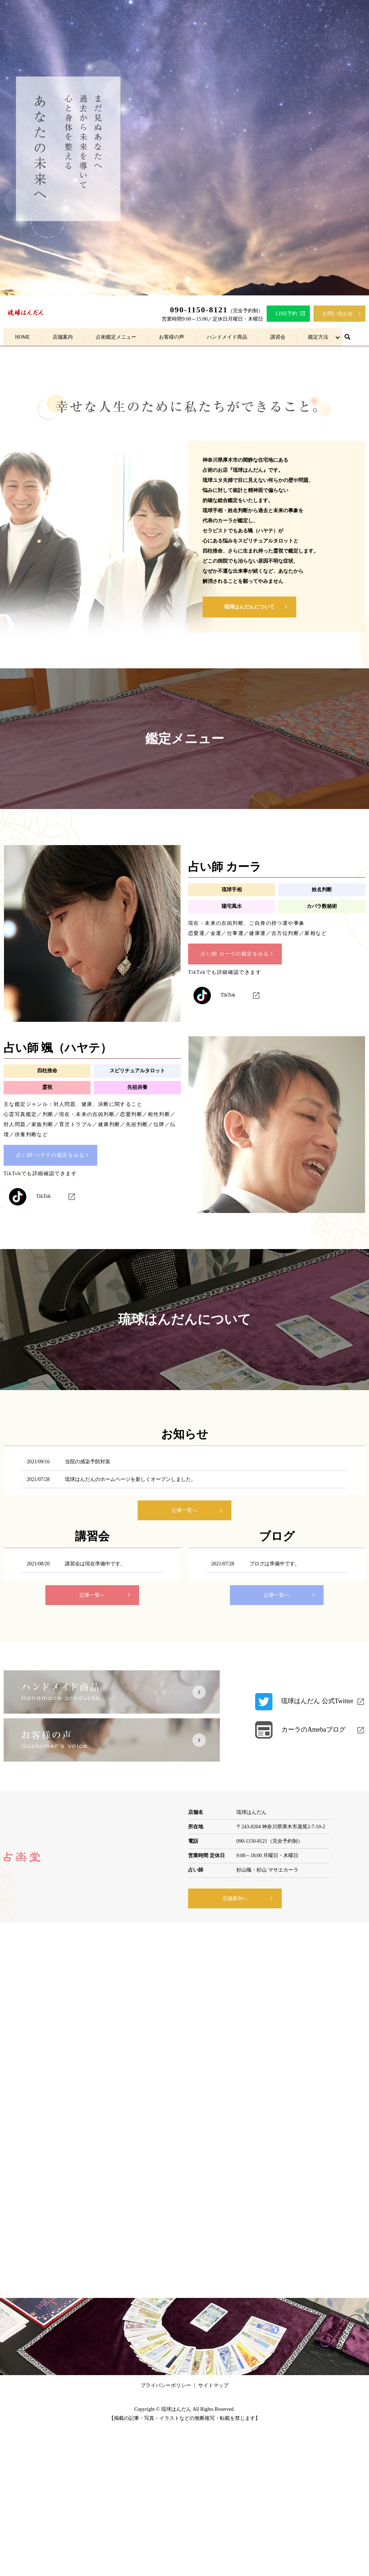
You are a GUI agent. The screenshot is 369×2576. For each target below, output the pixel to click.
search (347, 337)
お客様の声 (171, 337)
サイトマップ (213, 2385)
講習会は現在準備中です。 (95, 1563)
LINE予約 (286, 313)
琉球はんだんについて (249, 607)
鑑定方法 (318, 337)
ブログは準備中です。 (274, 1563)
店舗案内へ (235, 1898)
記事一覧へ (184, 1510)
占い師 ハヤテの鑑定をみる (50, 1155)
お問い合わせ (338, 313)
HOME (22, 337)
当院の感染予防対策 (87, 1461)
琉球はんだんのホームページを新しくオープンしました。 (130, 1479)
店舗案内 (63, 337)
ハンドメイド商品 (227, 337)
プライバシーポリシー (166, 2385)
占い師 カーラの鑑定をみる (235, 954)
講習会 (277, 337)
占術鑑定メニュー (115, 337)
